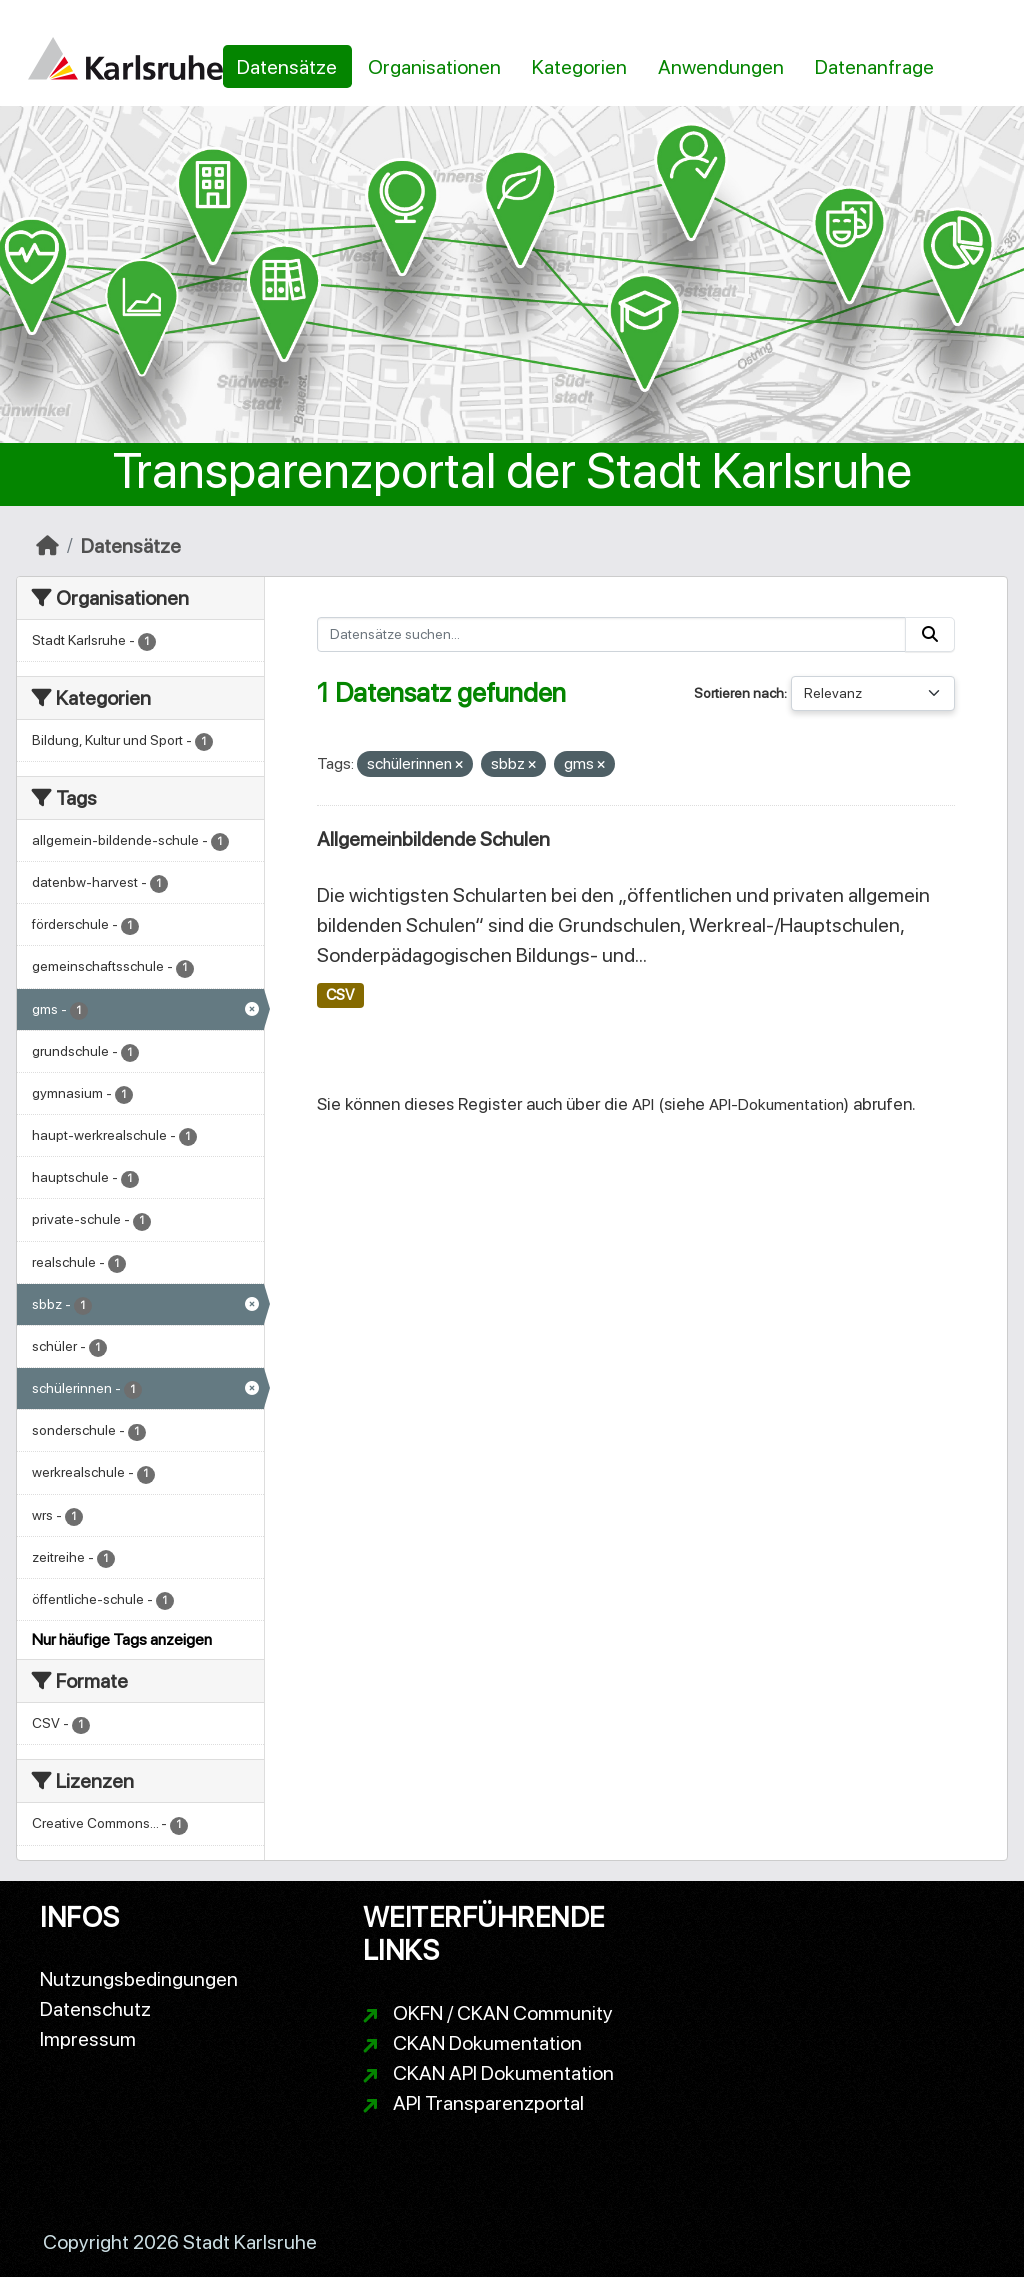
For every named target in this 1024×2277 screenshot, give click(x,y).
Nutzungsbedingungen (139, 1979)
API (643, 1104)
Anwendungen (721, 67)
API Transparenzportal (488, 2103)
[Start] (47, 546)
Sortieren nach (739, 693)
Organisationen (434, 67)
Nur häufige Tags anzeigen (122, 1639)
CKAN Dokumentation (487, 2043)
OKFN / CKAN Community (503, 2013)
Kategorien (579, 67)
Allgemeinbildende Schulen (433, 839)
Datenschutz (95, 2009)
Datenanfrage (874, 67)
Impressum (88, 2039)
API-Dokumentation (776, 1104)
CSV (340, 995)
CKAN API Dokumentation (503, 2073)
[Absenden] (930, 634)
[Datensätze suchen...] (612, 634)
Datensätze (287, 67)
